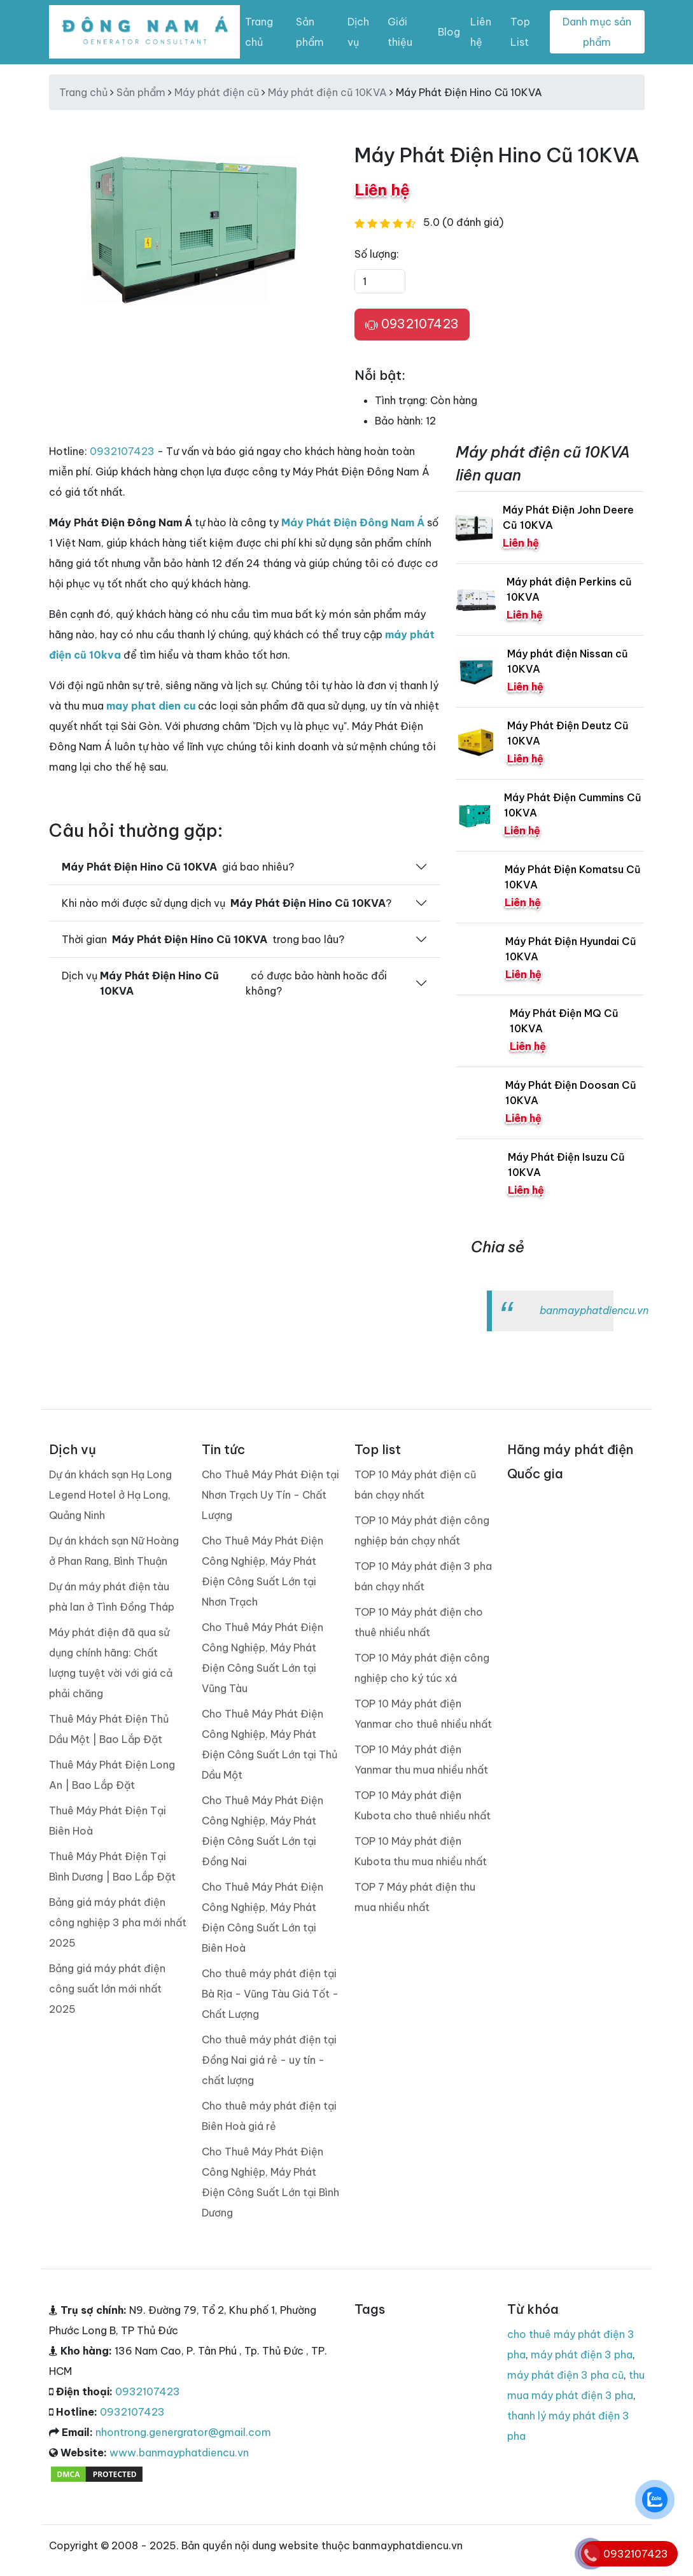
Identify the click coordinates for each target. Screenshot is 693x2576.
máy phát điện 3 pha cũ (565, 2375)
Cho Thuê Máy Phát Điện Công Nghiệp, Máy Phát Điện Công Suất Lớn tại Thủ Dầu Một (269, 1744)
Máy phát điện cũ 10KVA (327, 92)
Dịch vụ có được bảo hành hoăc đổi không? (225, 983)
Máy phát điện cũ (216, 92)
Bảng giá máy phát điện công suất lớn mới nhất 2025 (107, 1988)
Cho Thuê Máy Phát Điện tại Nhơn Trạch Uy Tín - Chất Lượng (270, 1495)
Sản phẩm (310, 31)
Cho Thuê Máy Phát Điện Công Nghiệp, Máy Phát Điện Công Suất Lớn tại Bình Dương (270, 2182)
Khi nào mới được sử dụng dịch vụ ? (226, 903)
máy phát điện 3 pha (582, 2354)
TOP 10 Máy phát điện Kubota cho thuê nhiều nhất (422, 1805)
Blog (449, 31)
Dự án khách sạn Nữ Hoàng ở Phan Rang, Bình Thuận (114, 1550)
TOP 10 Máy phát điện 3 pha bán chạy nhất (423, 1576)
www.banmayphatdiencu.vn (179, 2452)
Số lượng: (376, 254)
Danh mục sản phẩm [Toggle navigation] (597, 31)
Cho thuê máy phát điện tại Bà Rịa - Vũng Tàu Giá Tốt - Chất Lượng (270, 1993)
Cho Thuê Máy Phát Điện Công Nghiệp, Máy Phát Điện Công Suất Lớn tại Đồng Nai (262, 1831)
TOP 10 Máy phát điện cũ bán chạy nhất (415, 1484)
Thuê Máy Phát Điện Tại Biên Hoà (107, 1820)
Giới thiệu (400, 31)
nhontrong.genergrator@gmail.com (183, 2432)
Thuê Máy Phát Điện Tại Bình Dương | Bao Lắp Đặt (112, 1866)
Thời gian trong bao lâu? (203, 939)
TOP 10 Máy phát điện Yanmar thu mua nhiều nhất (421, 1759)
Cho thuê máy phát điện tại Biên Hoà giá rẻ (269, 2115)
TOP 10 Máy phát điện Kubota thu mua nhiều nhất (420, 1851)
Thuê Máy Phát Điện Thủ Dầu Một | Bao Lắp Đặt (109, 1729)
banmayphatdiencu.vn (594, 1310)
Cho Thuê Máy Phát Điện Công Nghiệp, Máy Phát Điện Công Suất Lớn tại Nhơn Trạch (262, 1571)
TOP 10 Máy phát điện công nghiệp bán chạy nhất (421, 1530)
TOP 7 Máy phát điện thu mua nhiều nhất (414, 1897)
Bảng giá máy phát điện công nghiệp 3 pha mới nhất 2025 (117, 1922)
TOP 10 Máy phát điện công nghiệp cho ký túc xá (421, 1667)
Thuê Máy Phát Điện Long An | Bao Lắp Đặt (112, 1774)
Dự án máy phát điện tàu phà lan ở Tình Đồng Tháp (111, 1596)
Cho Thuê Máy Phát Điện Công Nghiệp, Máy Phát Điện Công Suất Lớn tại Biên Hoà (262, 1917)
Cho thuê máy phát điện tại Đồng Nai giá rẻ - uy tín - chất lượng (269, 2060)
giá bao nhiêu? (178, 866)
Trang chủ (259, 31)
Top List (520, 31)
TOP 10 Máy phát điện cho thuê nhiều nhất (418, 1622)
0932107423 (412, 324)
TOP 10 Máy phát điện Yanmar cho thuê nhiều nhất (423, 1713)
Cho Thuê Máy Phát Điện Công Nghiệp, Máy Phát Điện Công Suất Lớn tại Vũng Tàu (262, 1658)
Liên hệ (480, 31)
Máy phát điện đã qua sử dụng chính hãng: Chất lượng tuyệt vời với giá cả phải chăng (110, 1663)
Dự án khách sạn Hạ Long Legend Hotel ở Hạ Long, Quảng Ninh (110, 1495)
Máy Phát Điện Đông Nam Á (352, 522)
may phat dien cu (150, 705)
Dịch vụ (358, 31)
